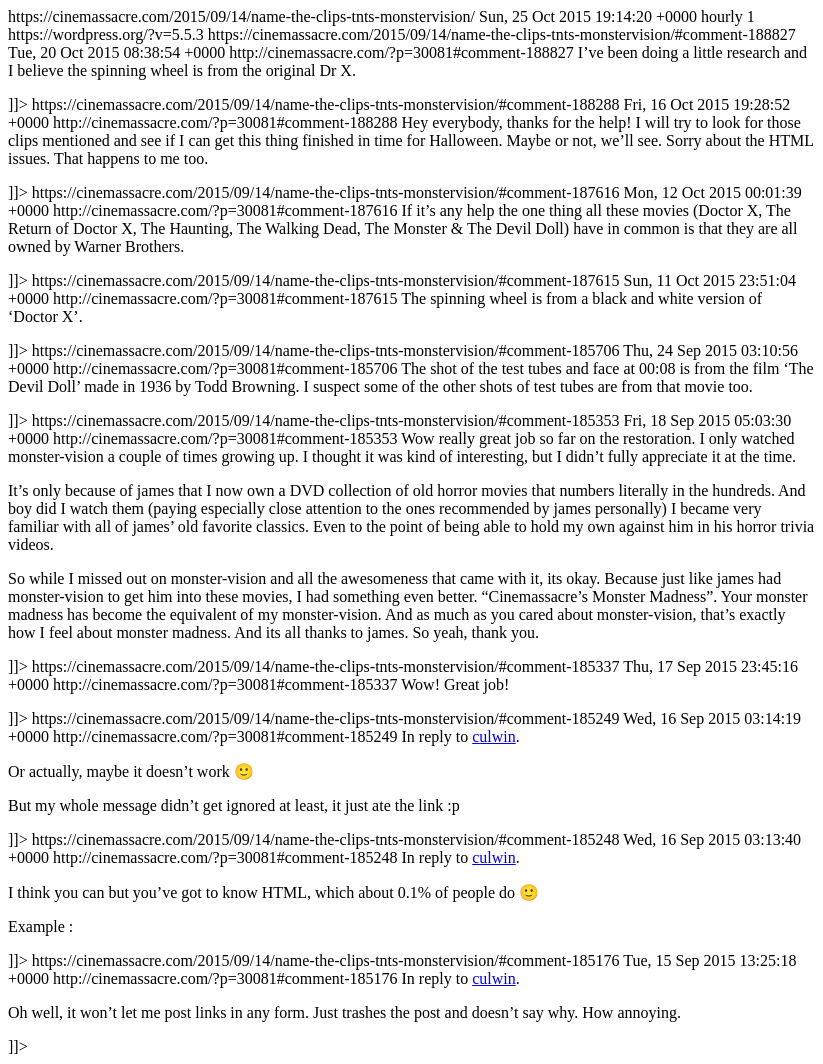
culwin (494, 736)
